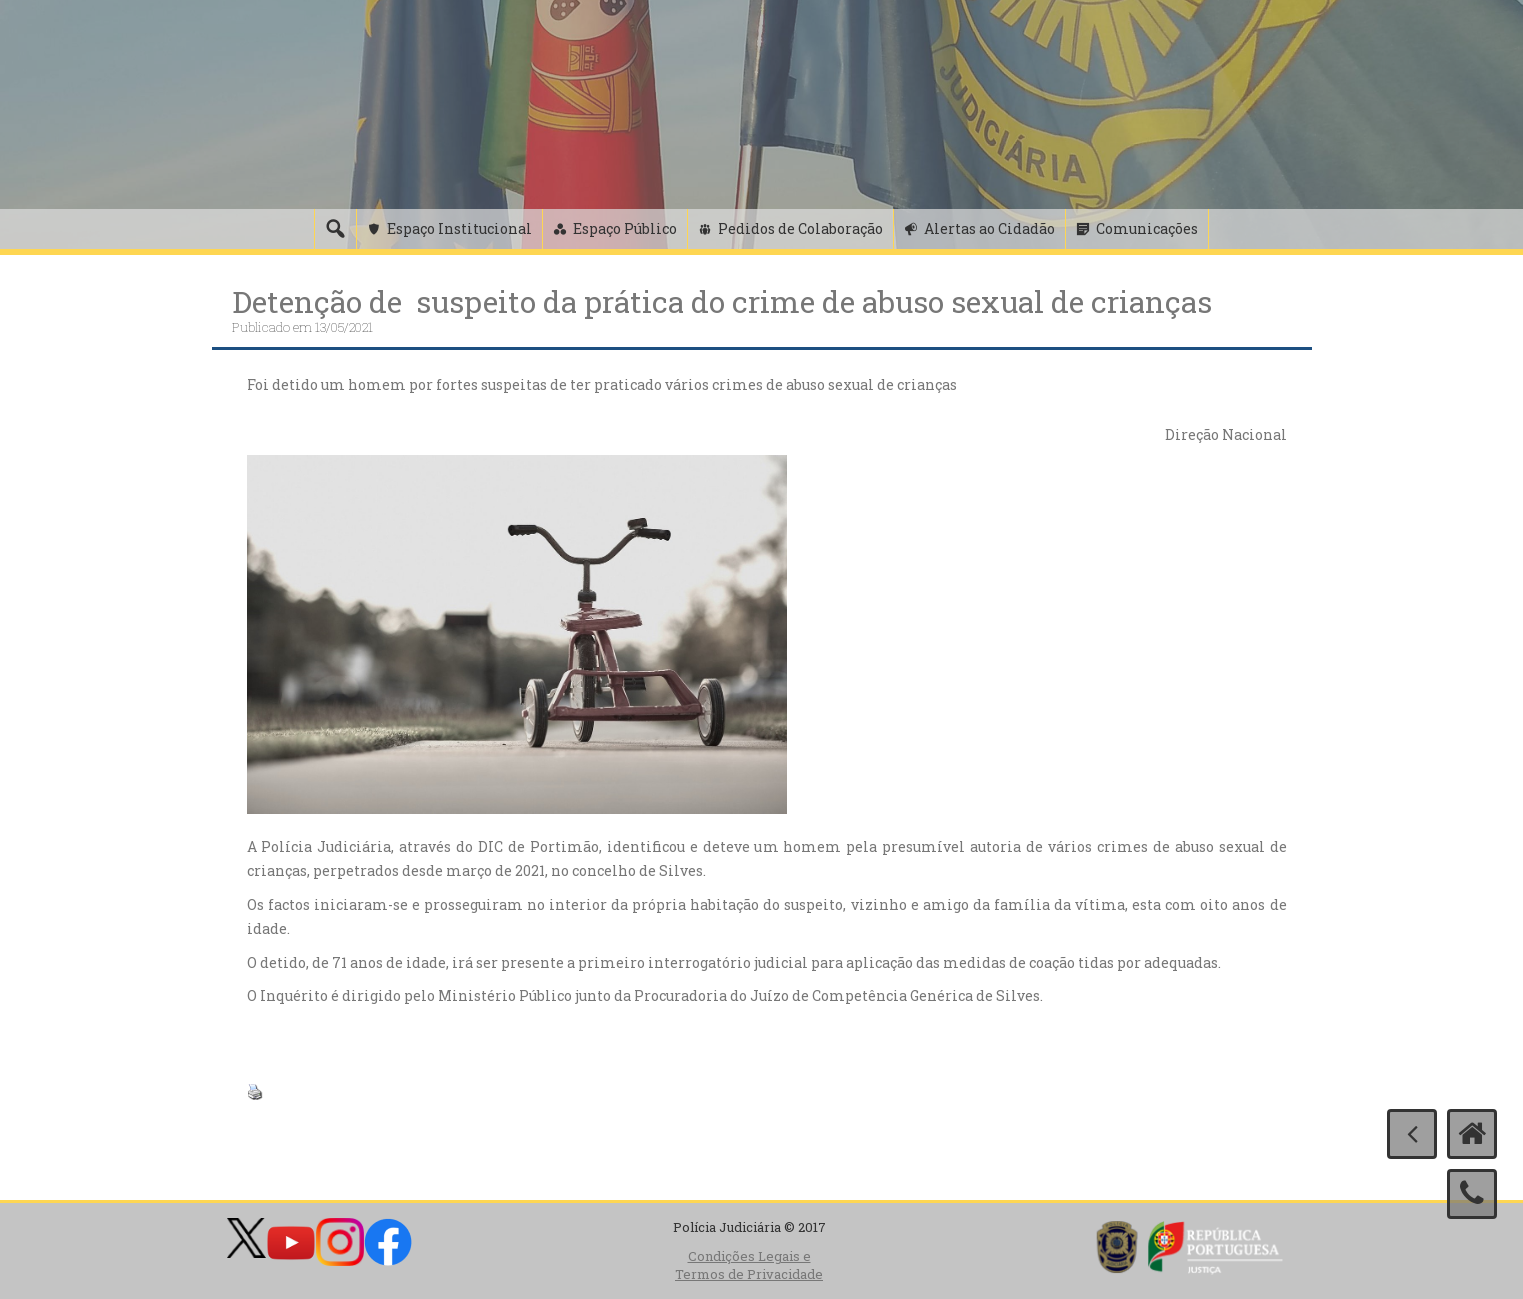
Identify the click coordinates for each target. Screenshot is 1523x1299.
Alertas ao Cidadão (989, 228)
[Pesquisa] (335, 229)
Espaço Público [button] (625, 228)
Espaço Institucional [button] (459, 228)
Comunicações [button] (1147, 228)
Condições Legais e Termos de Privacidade (749, 1265)
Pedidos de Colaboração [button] (800, 228)
